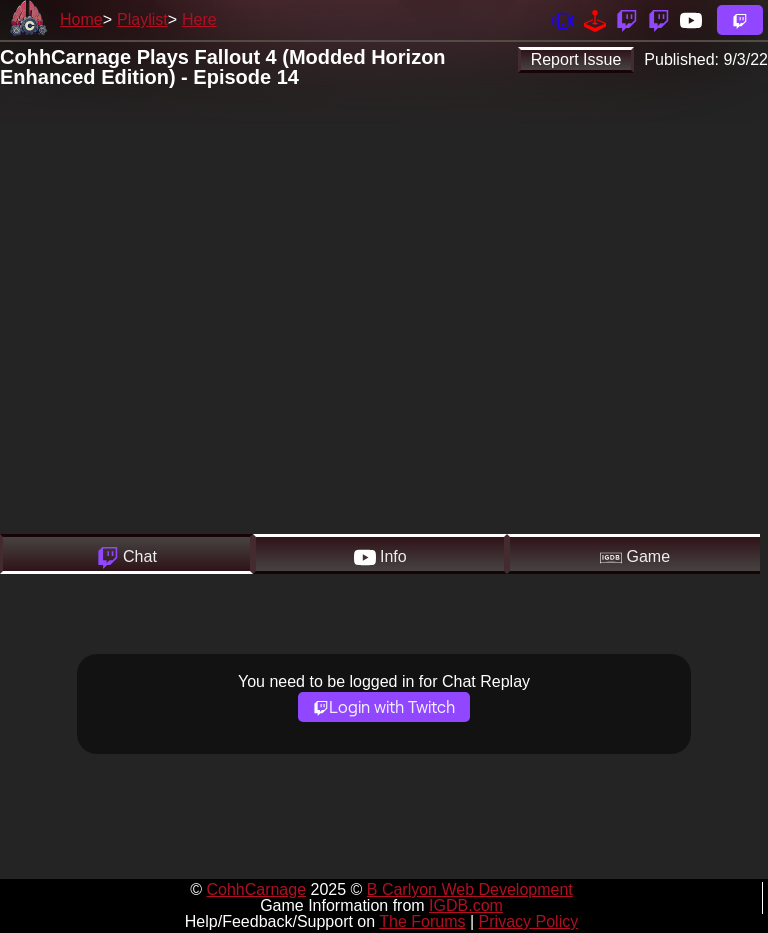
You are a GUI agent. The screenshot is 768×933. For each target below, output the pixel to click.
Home (81, 19)
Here (199, 19)
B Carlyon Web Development (470, 889)
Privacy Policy (529, 921)
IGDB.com (466, 905)
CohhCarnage (256, 889)
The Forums (422, 921)
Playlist (142, 19)
